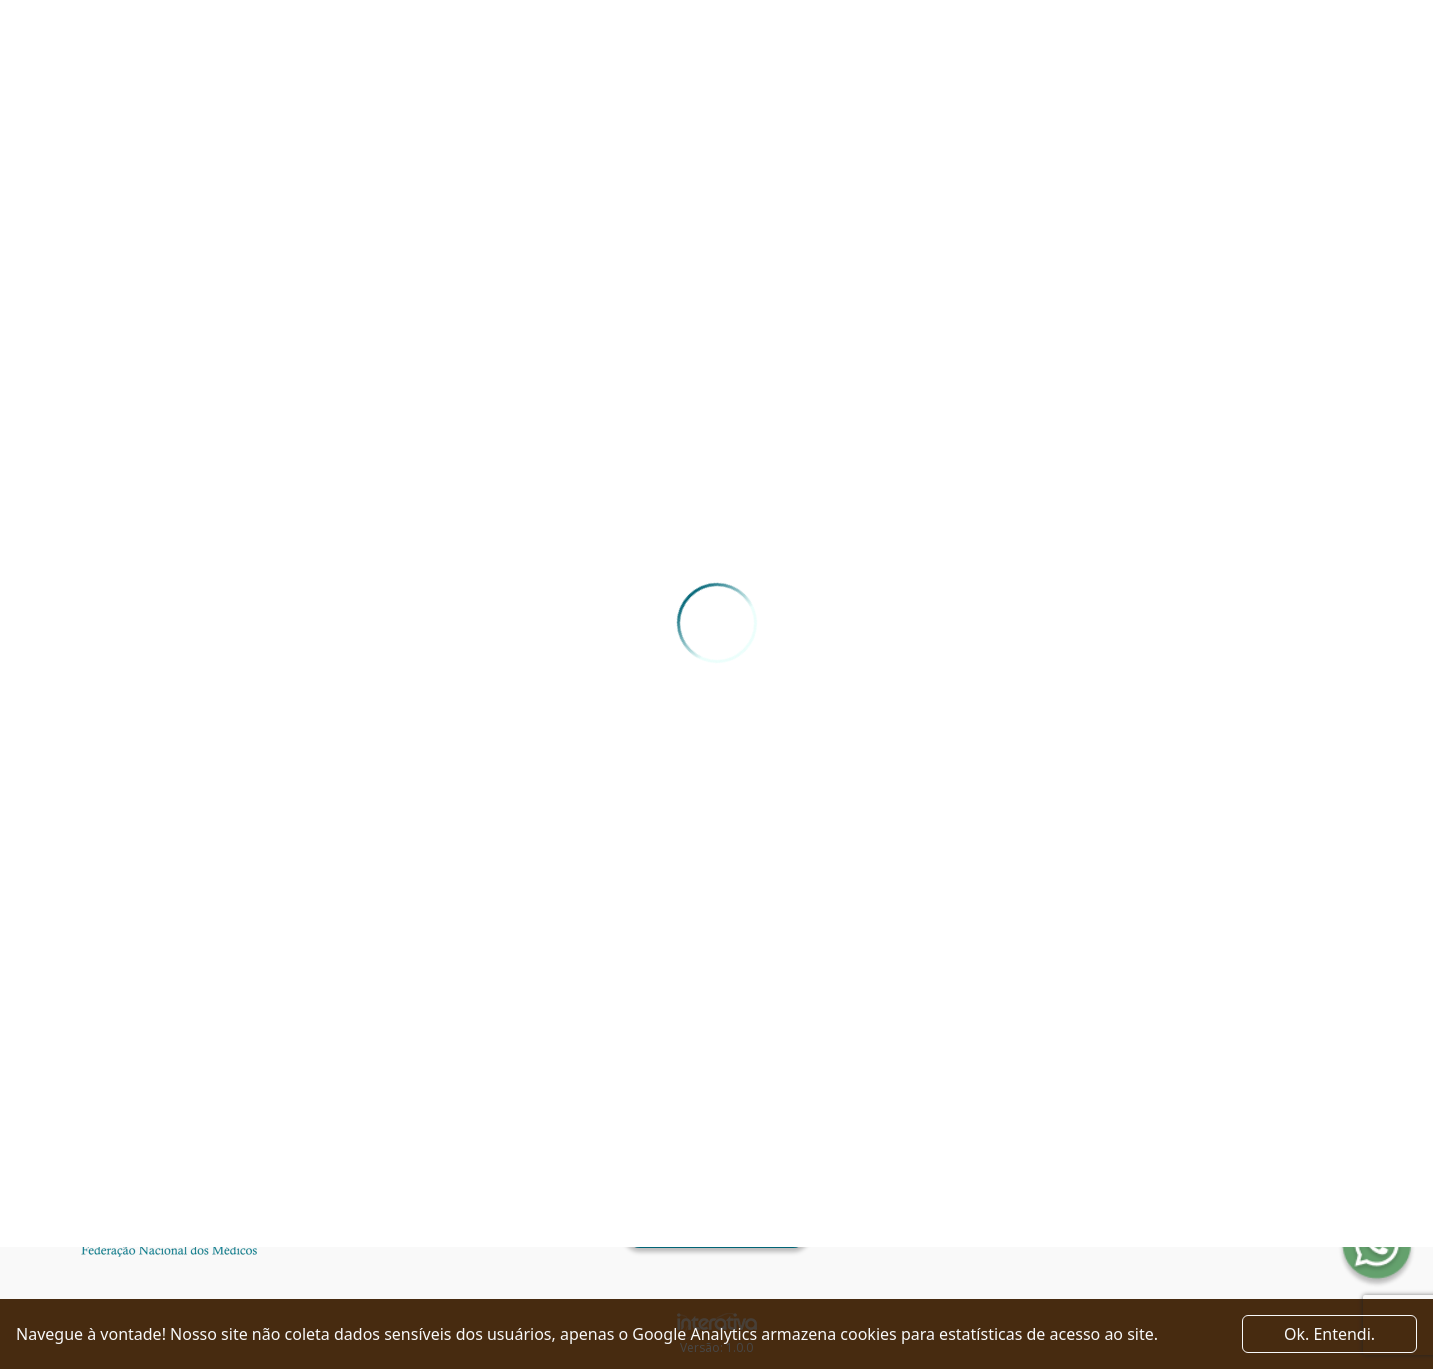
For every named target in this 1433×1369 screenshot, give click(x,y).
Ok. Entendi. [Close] (1329, 1334)
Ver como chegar (716, 1231)
